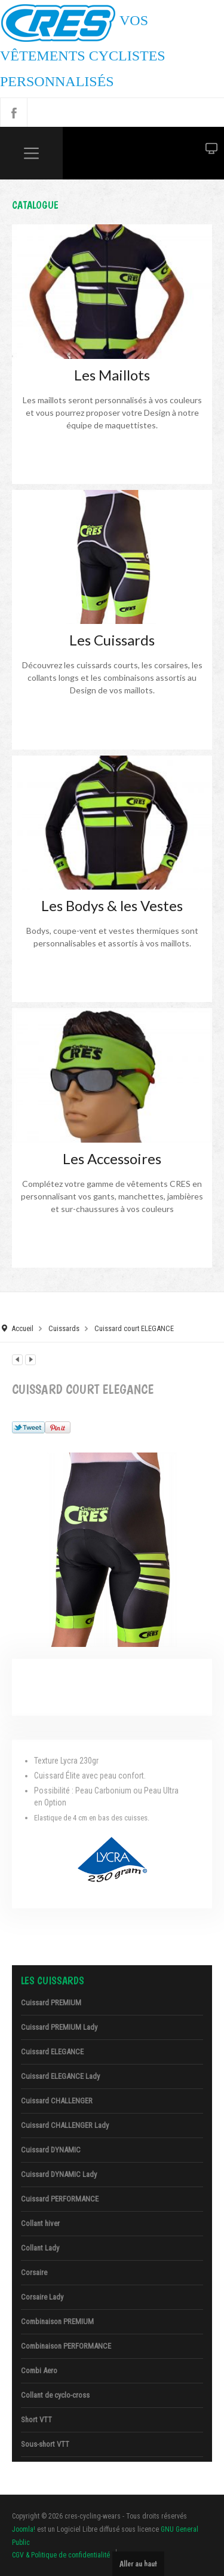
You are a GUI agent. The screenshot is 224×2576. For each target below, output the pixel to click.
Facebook (14, 112)
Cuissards (63, 1328)
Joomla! (23, 2529)
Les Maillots (112, 374)
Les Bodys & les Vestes (112, 905)
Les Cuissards (112, 639)
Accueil (22, 1328)
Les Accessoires (112, 1158)
